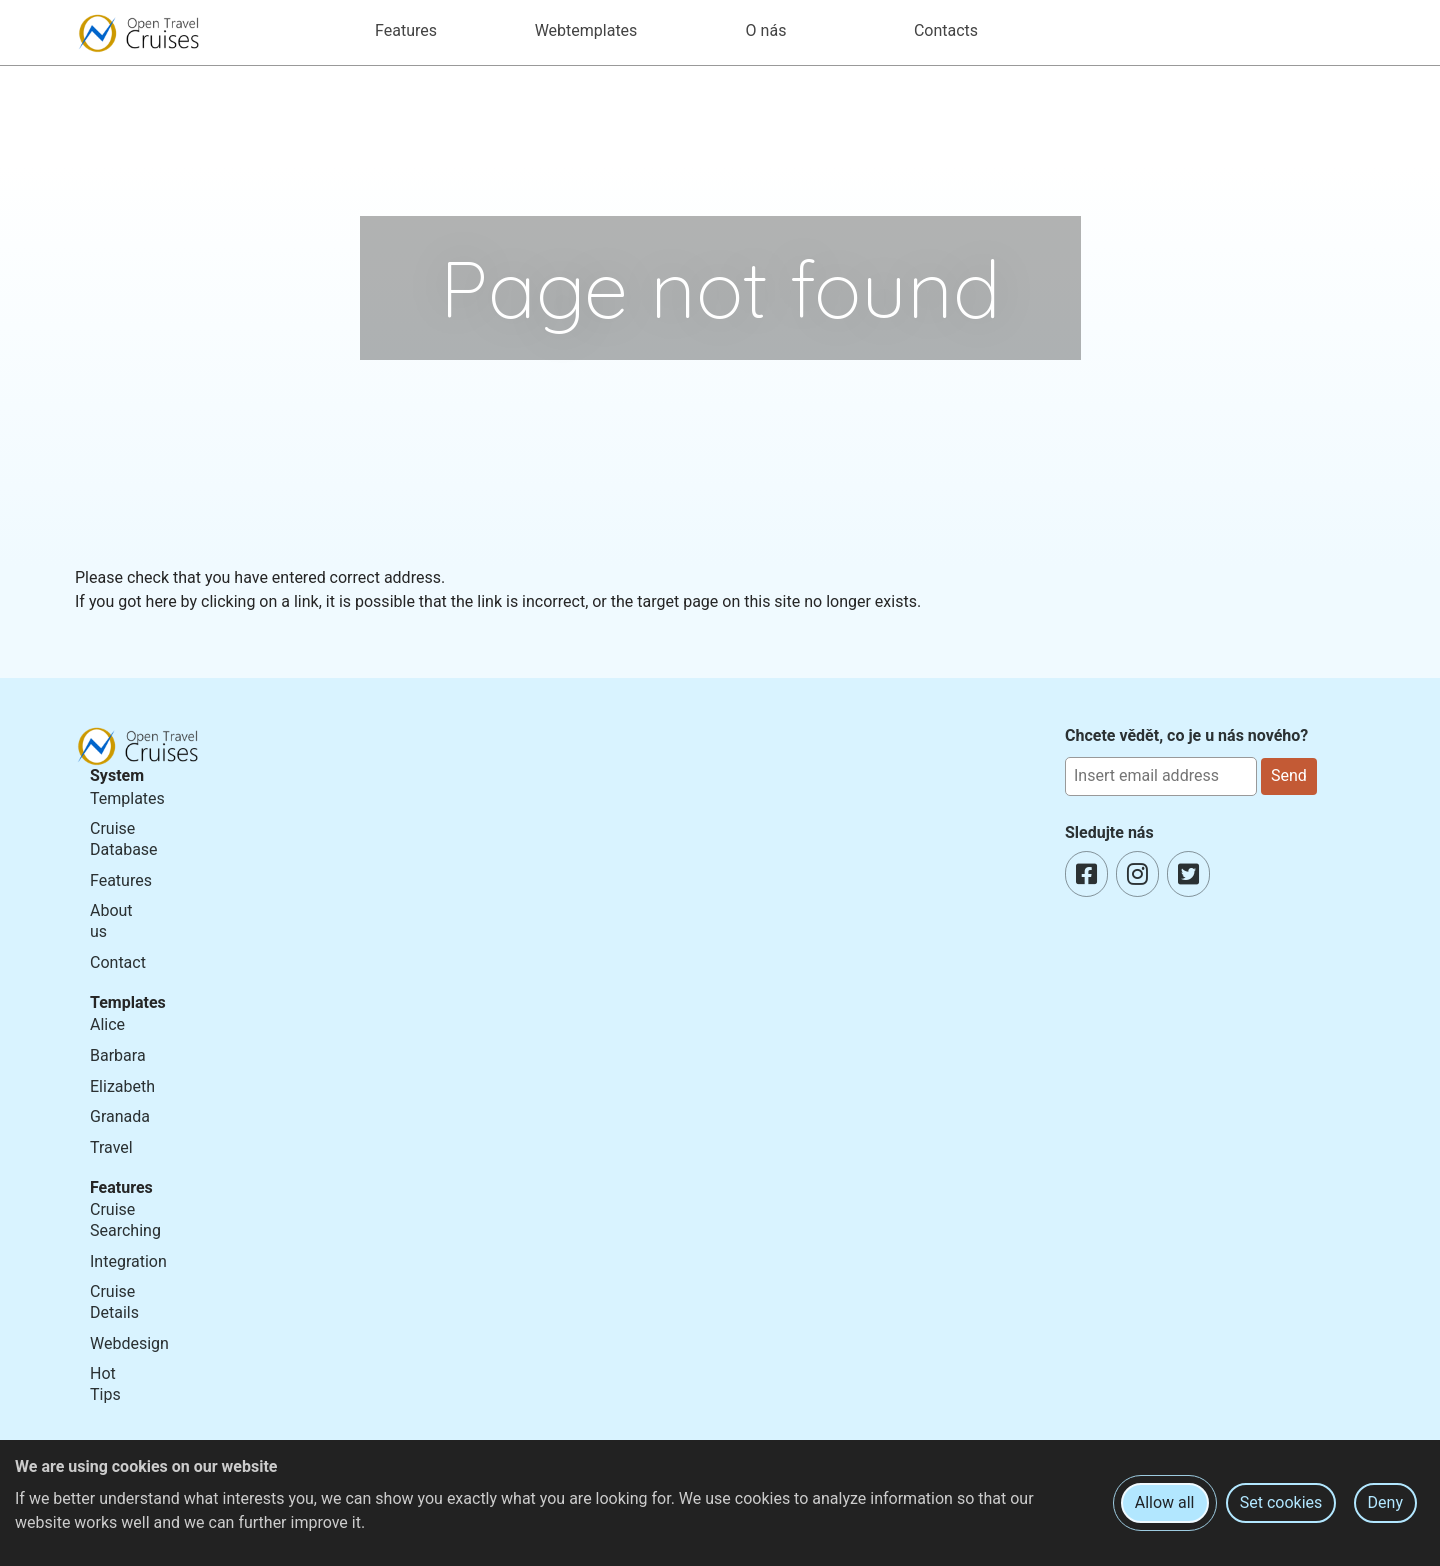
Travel (111, 1147)
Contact (118, 962)
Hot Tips (105, 1384)
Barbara (118, 1055)
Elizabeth (122, 1086)
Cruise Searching (125, 1220)
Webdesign (129, 1343)
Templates (127, 798)
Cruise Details (114, 1302)
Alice (107, 1024)
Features (121, 880)
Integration (128, 1261)
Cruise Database (124, 839)
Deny (1385, 1502)
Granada (120, 1116)
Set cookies (1281, 1502)
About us (111, 921)
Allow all (1165, 1502)
